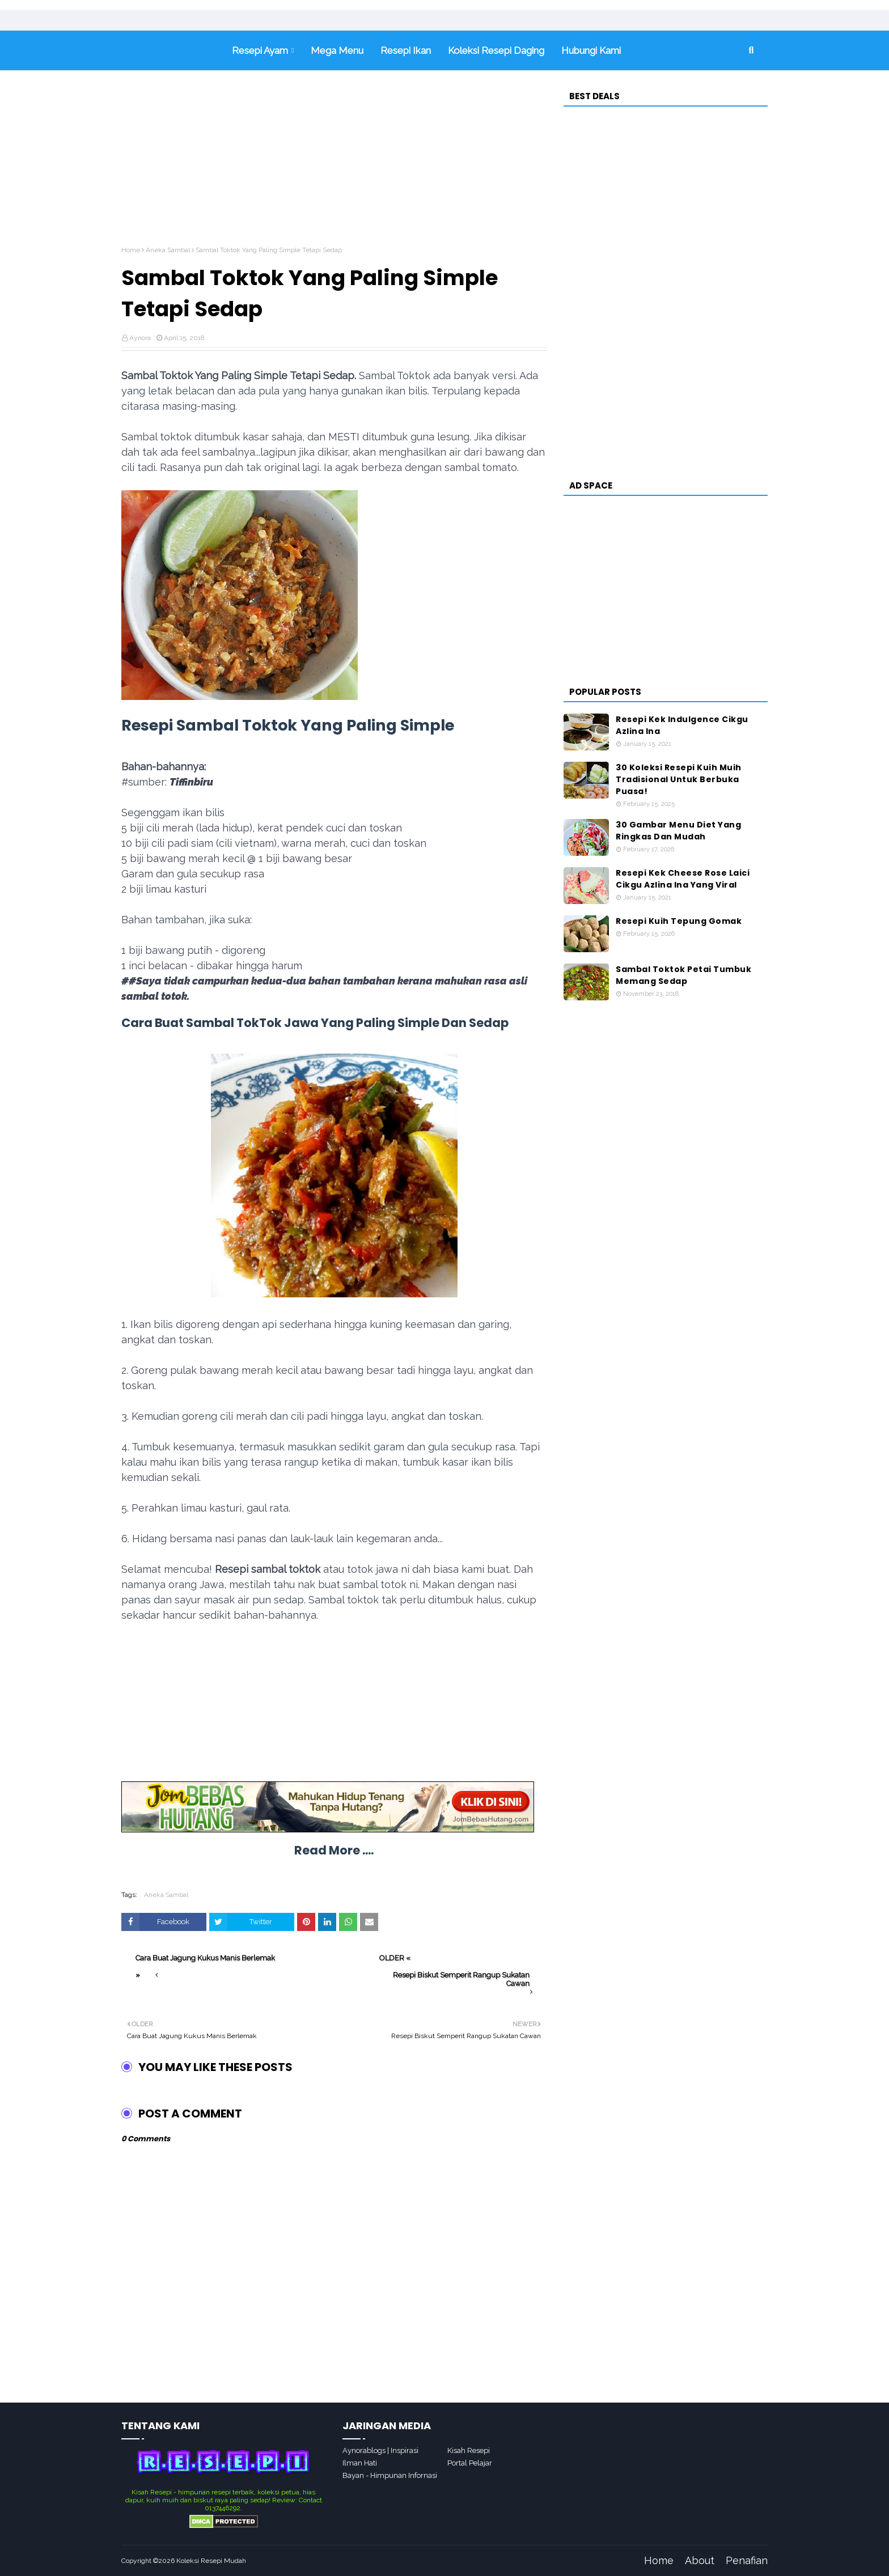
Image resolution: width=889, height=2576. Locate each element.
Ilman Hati (359, 2463)
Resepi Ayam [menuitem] (260, 50)
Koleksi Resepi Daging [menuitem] (496, 50)
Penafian (747, 2560)
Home (130, 250)
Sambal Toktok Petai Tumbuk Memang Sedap (683, 975)
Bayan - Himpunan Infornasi (389, 2475)
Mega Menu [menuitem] (337, 50)
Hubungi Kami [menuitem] (591, 50)
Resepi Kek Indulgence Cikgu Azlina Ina (682, 725)
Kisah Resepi (468, 2450)
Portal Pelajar (469, 2463)
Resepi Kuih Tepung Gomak (679, 921)
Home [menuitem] (172, 50)
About (699, 2560)
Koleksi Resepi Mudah (211, 2561)
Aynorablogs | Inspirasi (380, 2450)
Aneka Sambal (168, 250)
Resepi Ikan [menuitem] (405, 50)
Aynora (140, 338)
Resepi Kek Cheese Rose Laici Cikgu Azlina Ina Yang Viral (683, 878)
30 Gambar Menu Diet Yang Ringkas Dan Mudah (678, 830)
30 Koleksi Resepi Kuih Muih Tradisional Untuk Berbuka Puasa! (679, 779)
